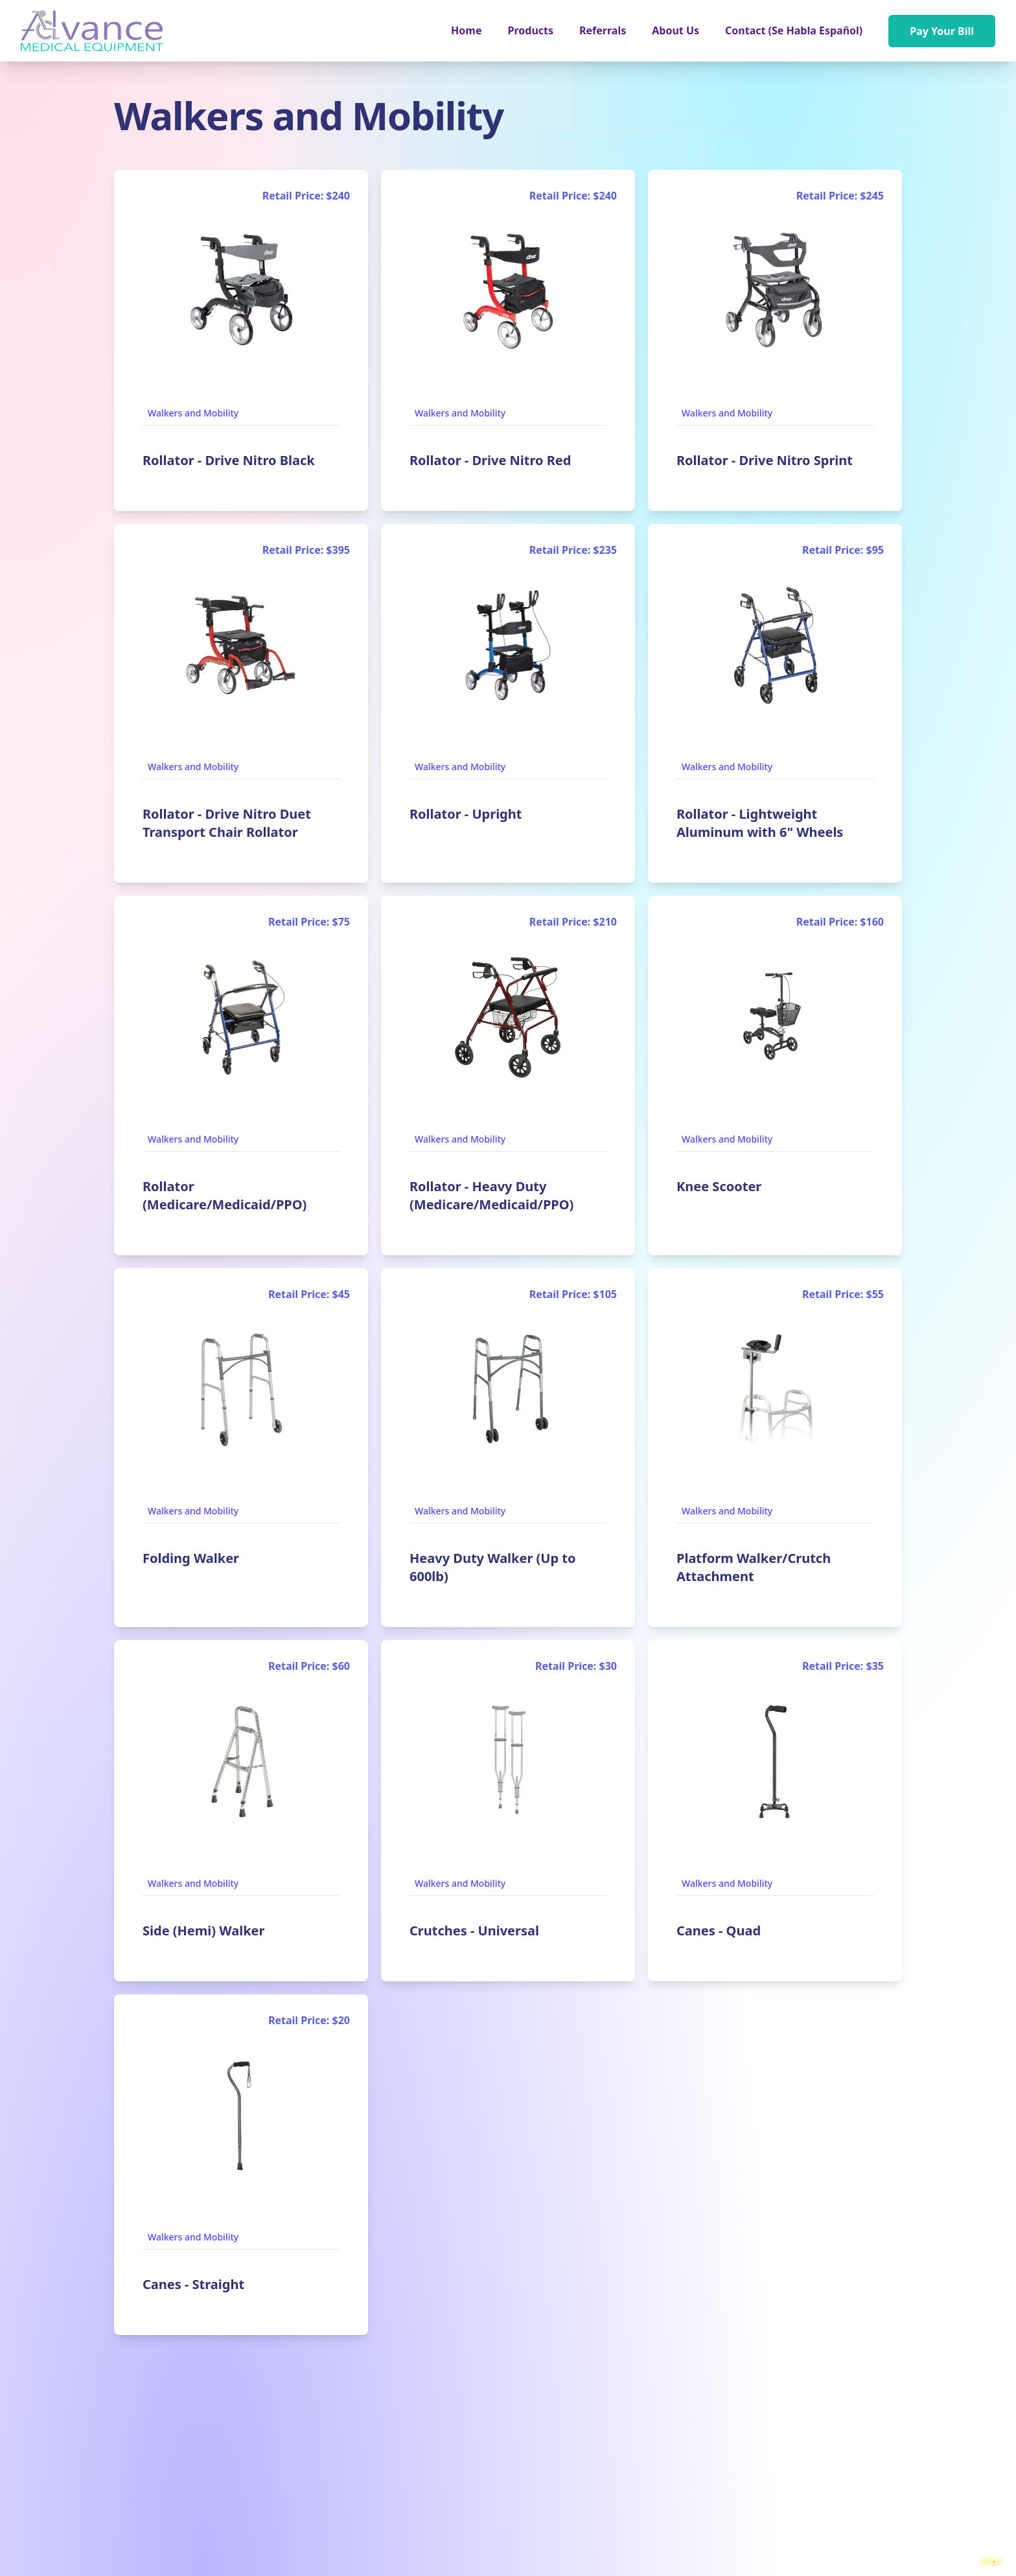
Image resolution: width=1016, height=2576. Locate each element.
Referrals (602, 30)
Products (531, 30)
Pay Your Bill (942, 31)
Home (466, 30)
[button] (531, 30)
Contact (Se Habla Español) (793, 30)
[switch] (991, 2562)
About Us (675, 30)
